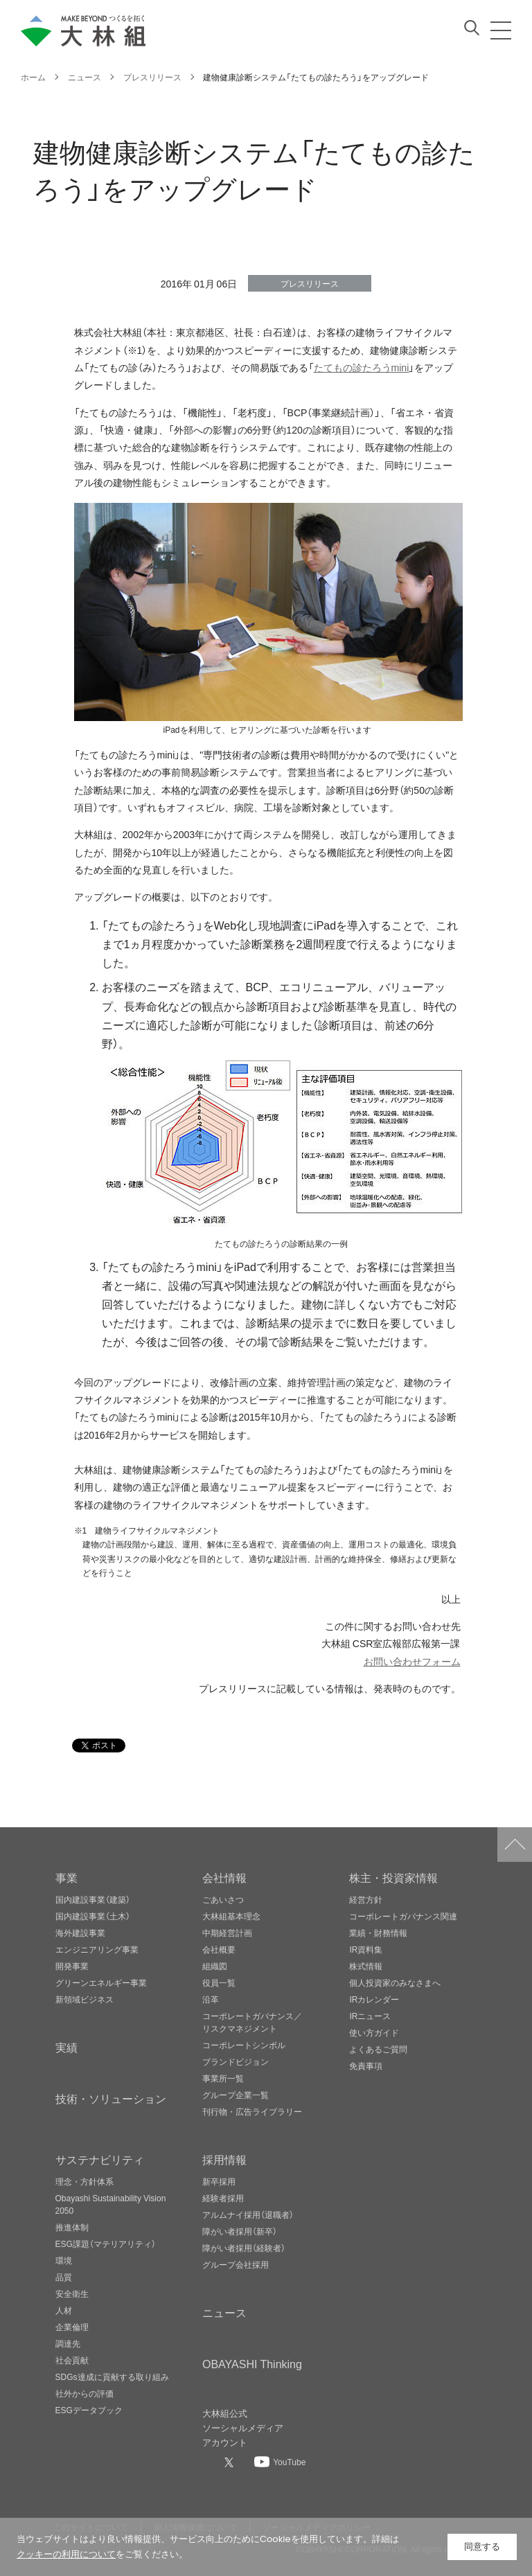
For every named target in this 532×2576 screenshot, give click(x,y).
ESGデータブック (89, 2410)
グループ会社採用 (235, 2264)
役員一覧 (219, 1982)
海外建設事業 (80, 1932)
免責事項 (365, 2065)
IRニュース (370, 2015)
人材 (63, 2310)
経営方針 (365, 1899)
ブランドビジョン (235, 2061)
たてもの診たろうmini (361, 367)
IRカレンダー (374, 1999)
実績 (66, 2046)
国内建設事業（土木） (92, 1916)
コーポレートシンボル (243, 2044)
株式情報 (365, 1966)
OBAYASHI (252, 2363)
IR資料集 (365, 1949)
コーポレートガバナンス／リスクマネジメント (252, 2021)
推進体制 (72, 2227)
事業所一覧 (223, 2078)
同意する (482, 2546)
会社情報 (224, 1877)
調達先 (67, 2343)
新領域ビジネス (84, 1999)
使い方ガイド (374, 2032)
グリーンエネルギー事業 (101, 1982)
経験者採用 (223, 2198)
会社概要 (219, 1949)
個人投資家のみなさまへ (395, 1982)
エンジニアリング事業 (97, 1949)
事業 (66, 1877)
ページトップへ (514, 1844)
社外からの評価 (84, 2393)
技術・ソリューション (110, 2098)
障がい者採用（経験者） (243, 2247)
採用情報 (224, 2159)
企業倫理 (72, 2326)
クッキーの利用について (66, 2554)
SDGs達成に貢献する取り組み (112, 2376)
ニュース (224, 2312)
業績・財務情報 (378, 1932)
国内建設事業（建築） (92, 1899)
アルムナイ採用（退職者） (248, 2214)
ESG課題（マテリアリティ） (105, 2243)
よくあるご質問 (378, 2049)
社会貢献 (72, 2360)
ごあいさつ (223, 1899)
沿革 (210, 1999)
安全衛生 (72, 2293)
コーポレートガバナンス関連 (403, 1916)
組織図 (214, 1966)
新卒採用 (219, 2181)
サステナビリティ (99, 2159)
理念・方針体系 (84, 2181)
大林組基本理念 (231, 1916)
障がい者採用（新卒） (239, 2231)
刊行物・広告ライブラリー (252, 2111)
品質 (63, 2277)
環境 (63, 2260)
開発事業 (72, 1966)
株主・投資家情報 (393, 1877)
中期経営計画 (227, 1932)
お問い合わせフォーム (412, 1661)
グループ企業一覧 (235, 2094)
